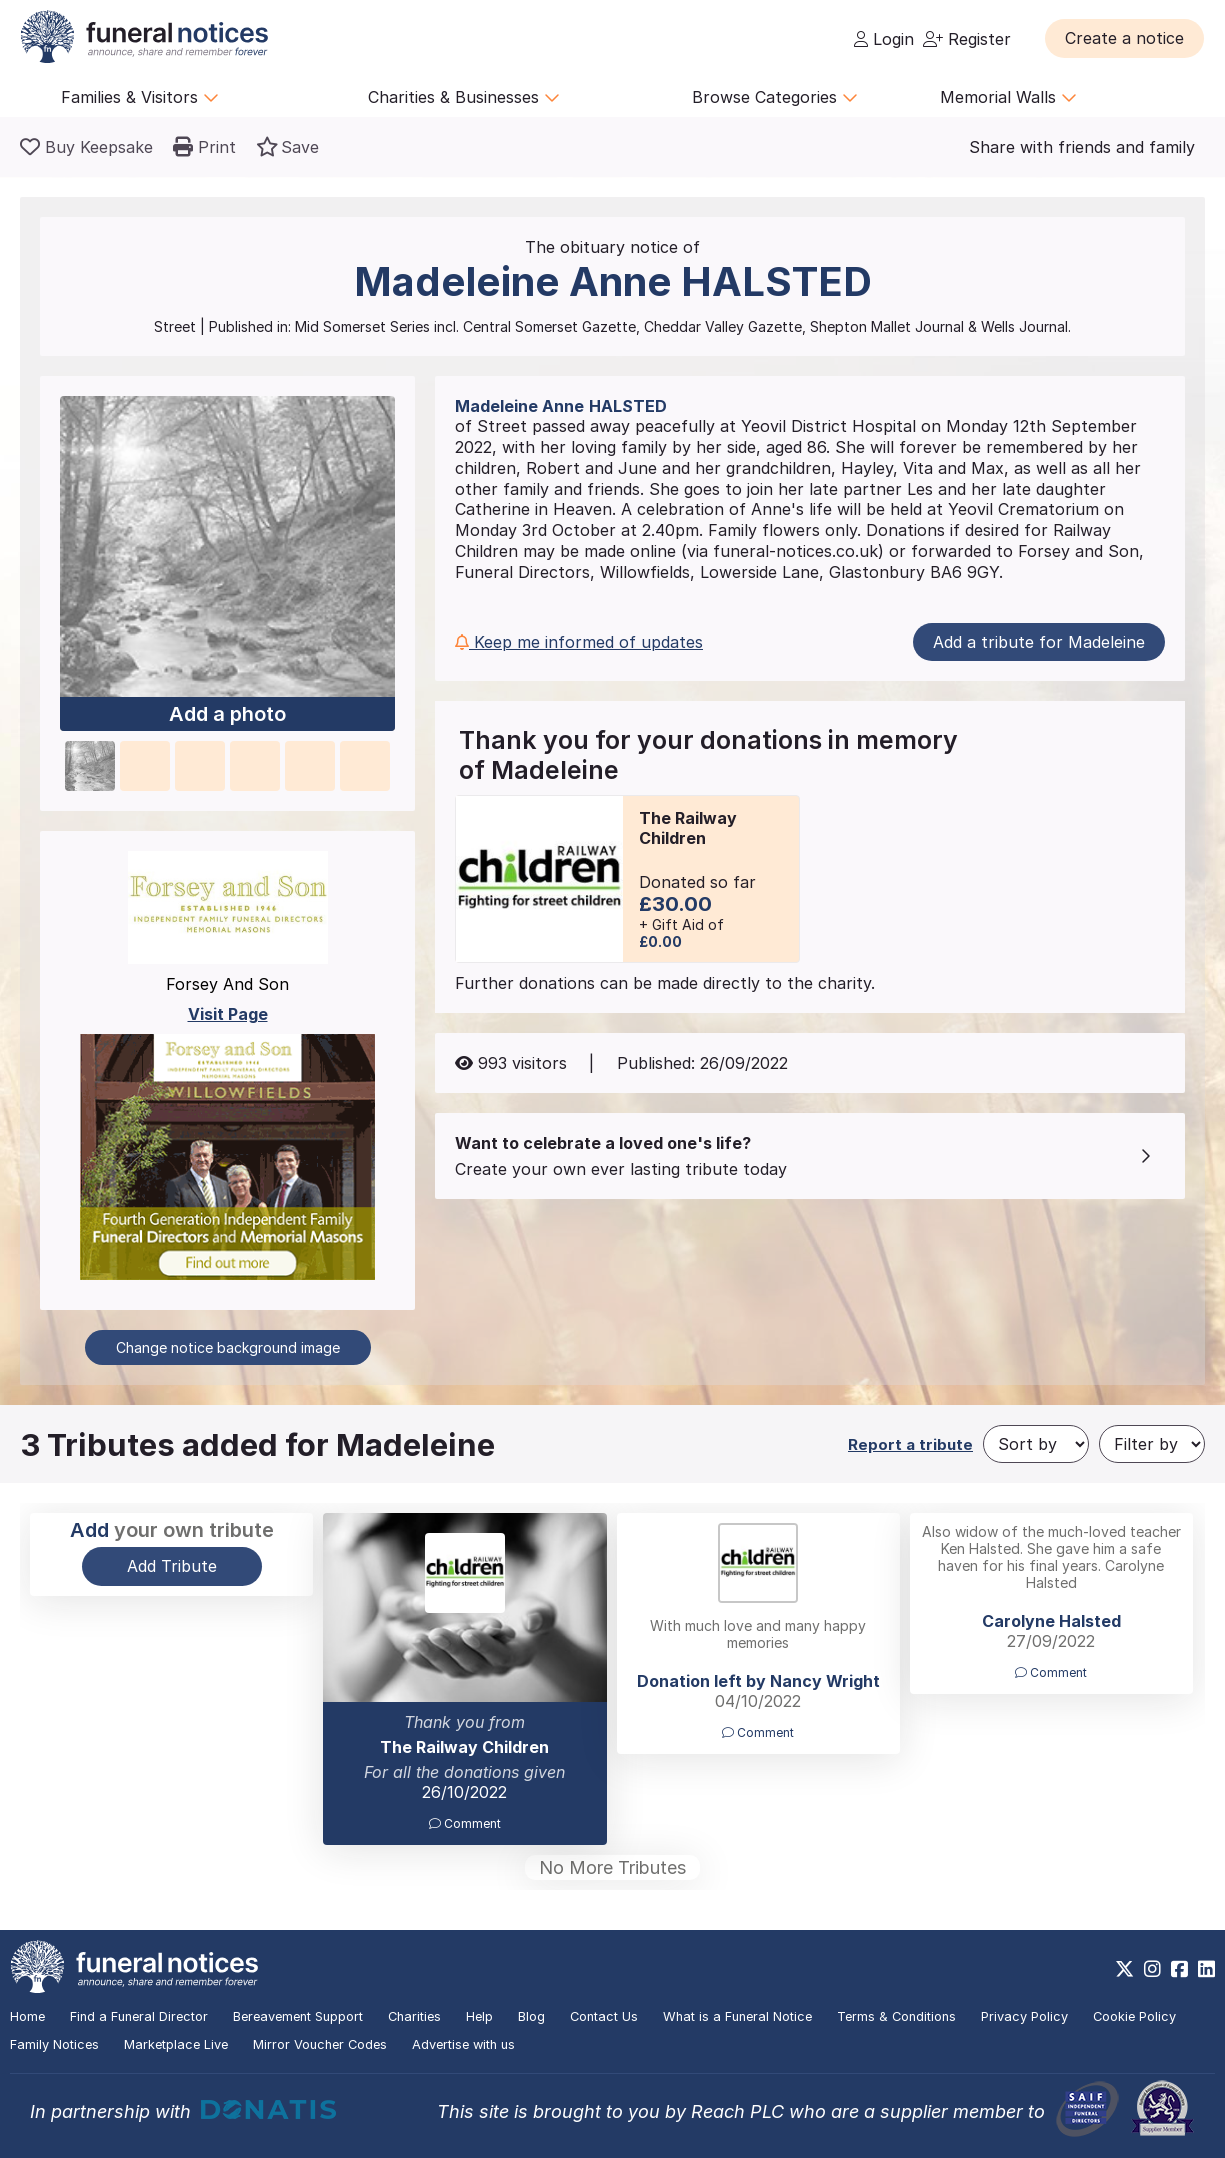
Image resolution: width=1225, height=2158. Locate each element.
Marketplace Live (176, 2044)
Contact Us (604, 2016)
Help (479, 2016)
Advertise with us (463, 2044)
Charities (414, 2016)
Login (884, 39)
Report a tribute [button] (910, 1444)
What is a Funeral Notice (737, 2016)
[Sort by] (1036, 1444)
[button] (1124, 38)
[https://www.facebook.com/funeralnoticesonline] (1179, 1969)
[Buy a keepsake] (86, 147)
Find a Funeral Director (139, 2016)
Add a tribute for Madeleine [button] (1039, 642)
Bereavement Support (298, 2016)
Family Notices (54, 2044)
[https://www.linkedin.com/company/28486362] (1206, 1969)
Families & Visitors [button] (140, 97)
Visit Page (228, 1014)
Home (27, 2016)
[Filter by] (1152, 1444)
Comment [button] (465, 1823)
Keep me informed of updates (579, 642)
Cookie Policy (1134, 2016)
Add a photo (227, 714)
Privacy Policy (1024, 2016)
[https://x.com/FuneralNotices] (1124, 1969)
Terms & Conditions (896, 2016)
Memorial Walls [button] (1008, 97)
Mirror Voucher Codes (320, 2044)
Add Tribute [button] (172, 1566)
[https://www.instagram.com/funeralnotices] (1152, 1969)
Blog (531, 2016)
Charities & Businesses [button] (464, 97)
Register (967, 39)
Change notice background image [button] (228, 1347)
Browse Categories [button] (775, 97)
